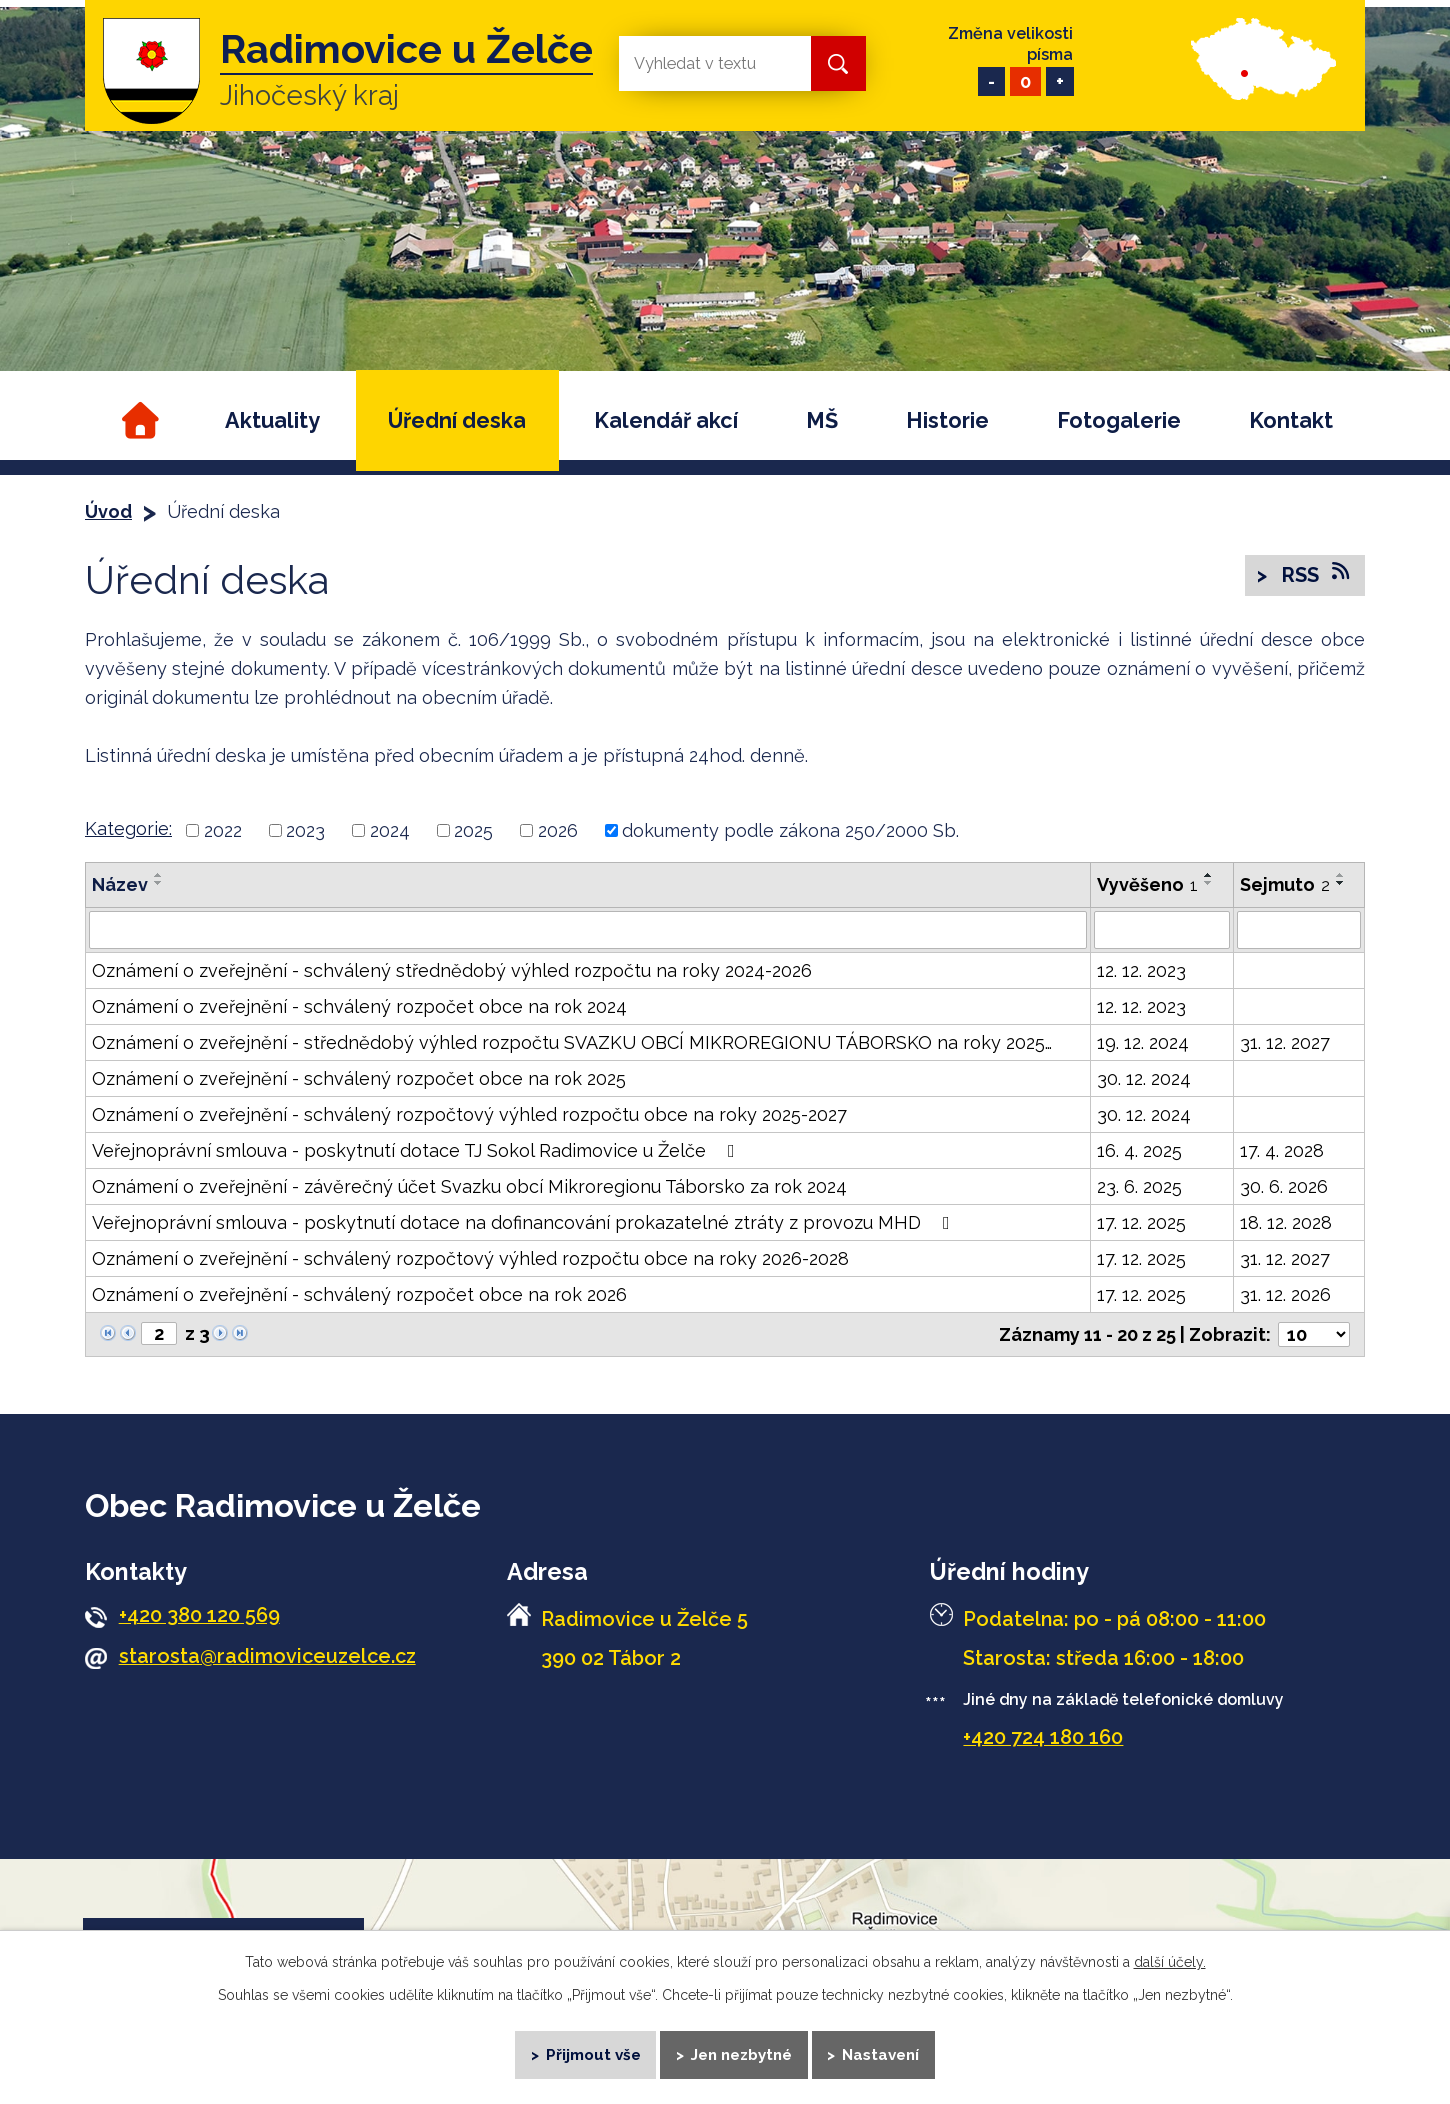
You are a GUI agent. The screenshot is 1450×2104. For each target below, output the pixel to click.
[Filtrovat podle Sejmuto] (1299, 930)
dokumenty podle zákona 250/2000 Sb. (790, 830)
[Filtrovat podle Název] (588, 930)
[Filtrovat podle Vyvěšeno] (1162, 930)
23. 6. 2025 (1139, 1186)
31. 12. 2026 (1285, 1294)
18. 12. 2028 (1286, 1222)
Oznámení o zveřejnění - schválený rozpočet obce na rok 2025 (359, 1078)
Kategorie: (128, 828)
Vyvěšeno (1147, 884)
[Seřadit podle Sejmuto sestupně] (1341, 883)
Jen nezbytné (741, 2054)
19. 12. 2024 (1143, 1042)
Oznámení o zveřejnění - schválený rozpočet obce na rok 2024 (359, 1006)
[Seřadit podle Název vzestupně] (159, 875)
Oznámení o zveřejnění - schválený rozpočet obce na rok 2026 (359, 1294)
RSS (1314, 574)
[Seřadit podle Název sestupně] (159, 883)
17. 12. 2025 (1141, 1222)
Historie (947, 420)
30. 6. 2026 (1284, 1186)
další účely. (1170, 1962)
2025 (473, 830)
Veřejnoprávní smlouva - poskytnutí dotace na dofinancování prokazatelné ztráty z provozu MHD (525, 1222)
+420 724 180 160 (1043, 1737)
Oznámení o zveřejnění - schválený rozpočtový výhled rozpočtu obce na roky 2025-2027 (469, 1114)
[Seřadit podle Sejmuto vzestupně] (1341, 875)
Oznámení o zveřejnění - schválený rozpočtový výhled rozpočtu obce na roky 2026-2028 (470, 1258)
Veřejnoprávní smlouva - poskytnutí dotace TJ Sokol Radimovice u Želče (417, 1150)
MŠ (822, 420)
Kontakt (1291, 420)
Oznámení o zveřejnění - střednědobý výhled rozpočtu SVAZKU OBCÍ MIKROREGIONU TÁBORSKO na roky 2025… (572, 1042)
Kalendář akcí (666, 420)
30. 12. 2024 (1144, 1078)
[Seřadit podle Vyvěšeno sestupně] (1209, 883)
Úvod (137, 420)
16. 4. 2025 (1139, 1150)
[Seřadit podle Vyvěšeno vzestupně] (1209, 875)
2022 (223, 830)
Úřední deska (457, 420)
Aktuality (272, 420)
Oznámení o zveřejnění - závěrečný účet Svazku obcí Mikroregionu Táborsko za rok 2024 (469, 1186)
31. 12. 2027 (1285, 1042)
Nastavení (881, 2054)
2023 (305, 830)
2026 (558, 830)
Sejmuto (1285, 884)
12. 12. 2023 (1141, 970)
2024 (390, 830)
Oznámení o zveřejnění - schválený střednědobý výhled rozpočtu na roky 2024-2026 (452, 970)
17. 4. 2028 (1282, 1150)
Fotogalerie (1119, 420)
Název (120, 884)
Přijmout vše (593, 2054)
